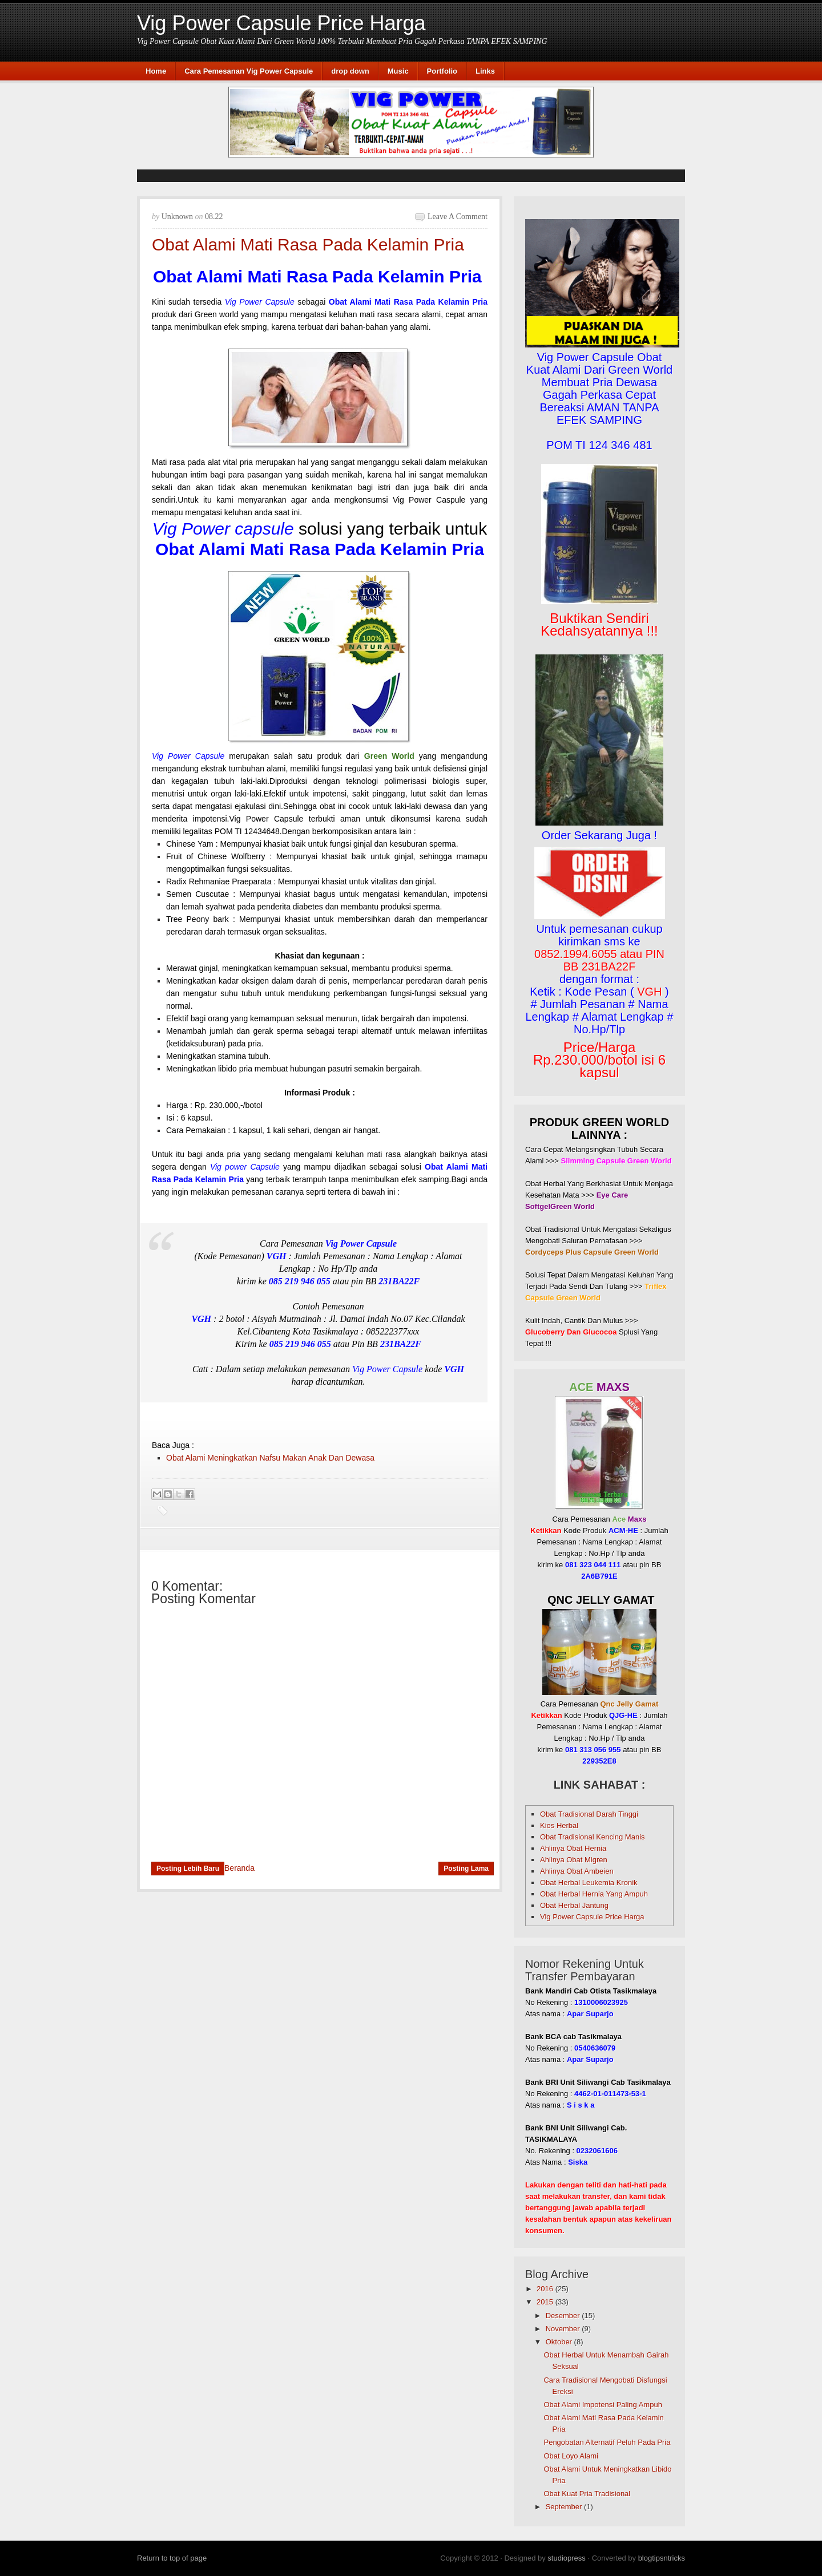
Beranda (239, 1868)
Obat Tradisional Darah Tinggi (589, 1814)
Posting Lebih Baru (187, 1869)
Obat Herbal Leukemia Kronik (589, 1882)
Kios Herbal (559, 1825)
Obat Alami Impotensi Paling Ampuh (602, 2404)
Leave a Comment (457, 216)
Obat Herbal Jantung (574, 1905)
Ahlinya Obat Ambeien (577, 1871)
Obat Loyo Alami (570, 2456)
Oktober (559, 2342)
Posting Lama (466, 1869)
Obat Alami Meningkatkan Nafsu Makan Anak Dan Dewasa (270, 1457)
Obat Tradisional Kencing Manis (592, 1837)
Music (398, 71)
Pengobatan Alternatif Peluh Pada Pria (606, 2442)
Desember (563, 2315)
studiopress (566, 2558)
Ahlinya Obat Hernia (573, 1848)
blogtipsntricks (661, 2558)
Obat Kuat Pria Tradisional (586, 2493)
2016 (545, 2288)
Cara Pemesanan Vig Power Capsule (248, 71)
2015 (545, 2302)
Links (485, 71)
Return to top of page (172, 2558)
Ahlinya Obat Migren (573, 1859)
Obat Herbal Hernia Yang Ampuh (594, 1894)
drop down (350, 71)
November (563, 2328)
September (564, 2506)
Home (156, 71)
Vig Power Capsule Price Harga (281, 23)
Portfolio (442, 71)
